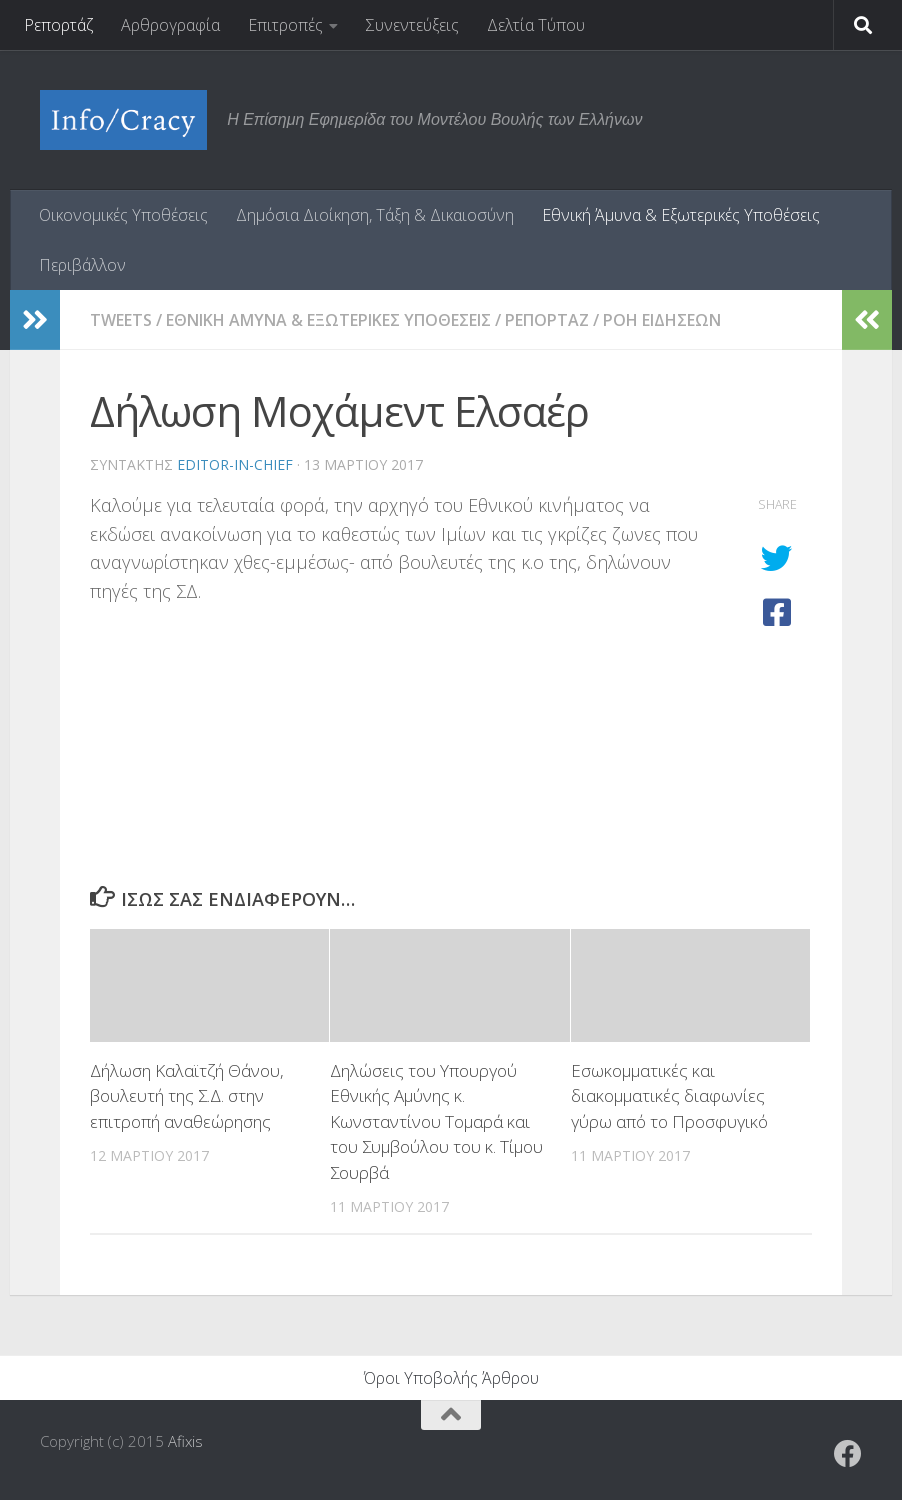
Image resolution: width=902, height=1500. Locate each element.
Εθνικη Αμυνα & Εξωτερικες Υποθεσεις (328, 320)
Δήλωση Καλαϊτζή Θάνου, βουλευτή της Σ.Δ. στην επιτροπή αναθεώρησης (187, 1096)
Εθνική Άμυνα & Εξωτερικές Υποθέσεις (681, 215)
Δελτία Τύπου (536, 25)
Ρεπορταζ (547, 320)
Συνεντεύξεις (412, 25)
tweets (121, 320)
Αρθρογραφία (170, 25)
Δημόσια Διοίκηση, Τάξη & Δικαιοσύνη (375, 215)
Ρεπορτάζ (58, 25)
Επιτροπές (285, 25)
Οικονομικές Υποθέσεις (123, 215)
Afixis (185, 1441)
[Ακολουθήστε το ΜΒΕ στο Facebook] (848, 1454)
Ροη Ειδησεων (662, 320)
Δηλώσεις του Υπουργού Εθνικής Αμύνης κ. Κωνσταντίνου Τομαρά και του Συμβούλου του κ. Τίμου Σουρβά (436, 1121)
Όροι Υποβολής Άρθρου (451, 1378)
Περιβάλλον (82, 265)
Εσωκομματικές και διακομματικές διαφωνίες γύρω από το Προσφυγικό (669, 1096)
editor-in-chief (235, 464)
